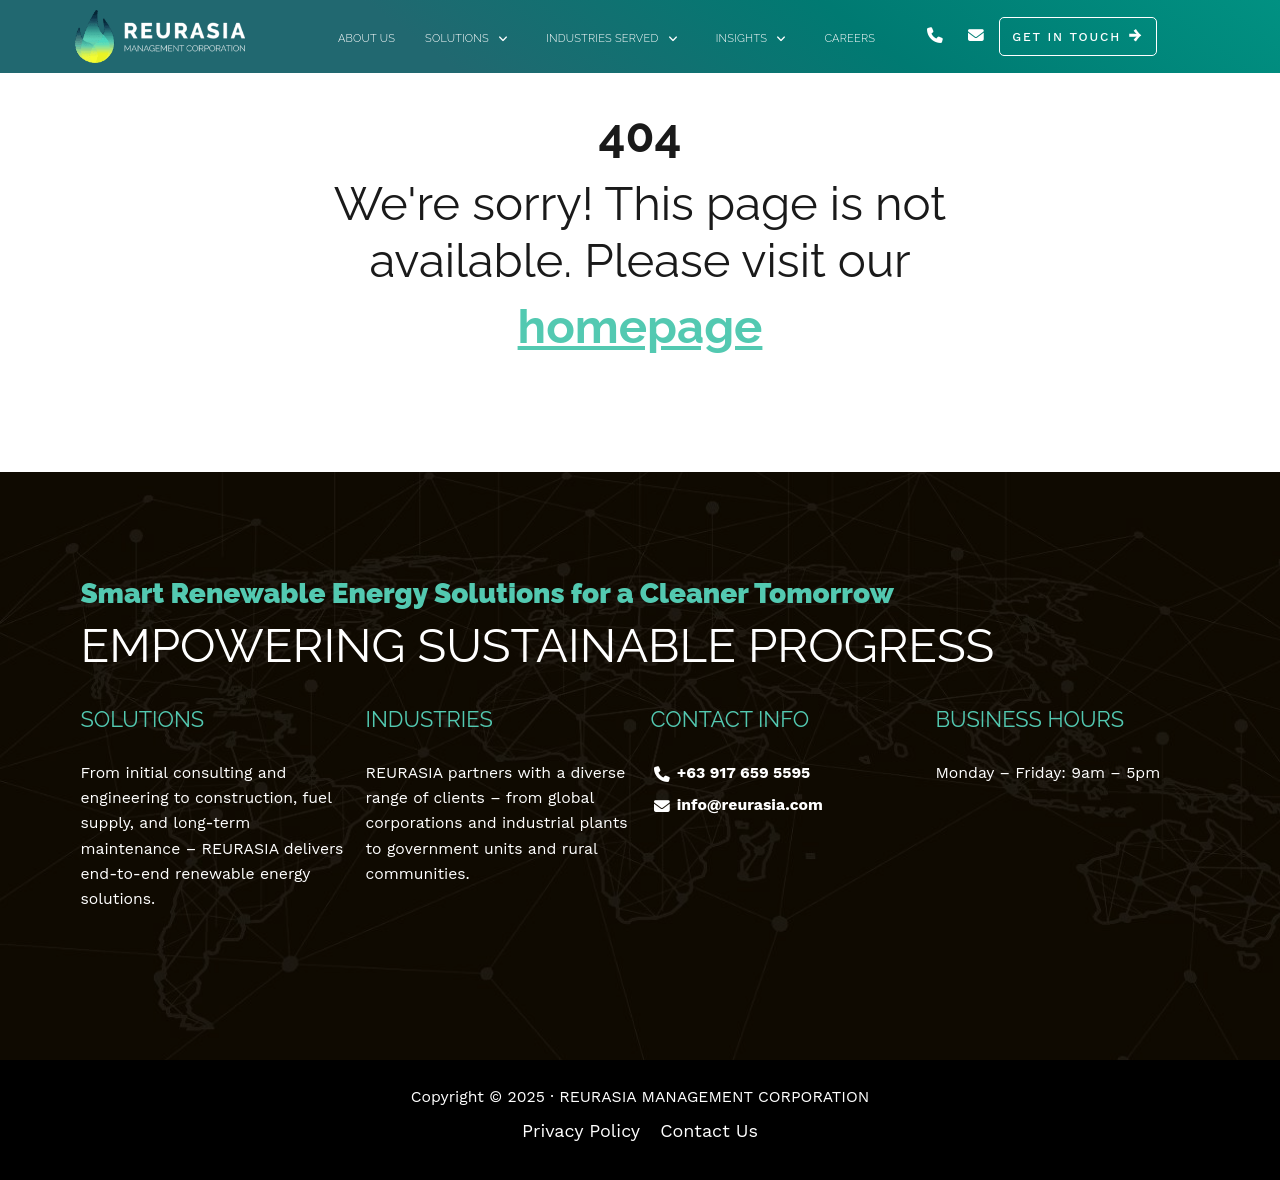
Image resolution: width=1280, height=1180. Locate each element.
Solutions (466, 38)
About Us (366, 38)
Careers (849, 38)
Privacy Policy (581, 1130)
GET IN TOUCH (1066, 37)
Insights (751, 38)
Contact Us (709, 1130)
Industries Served (612, 38)
